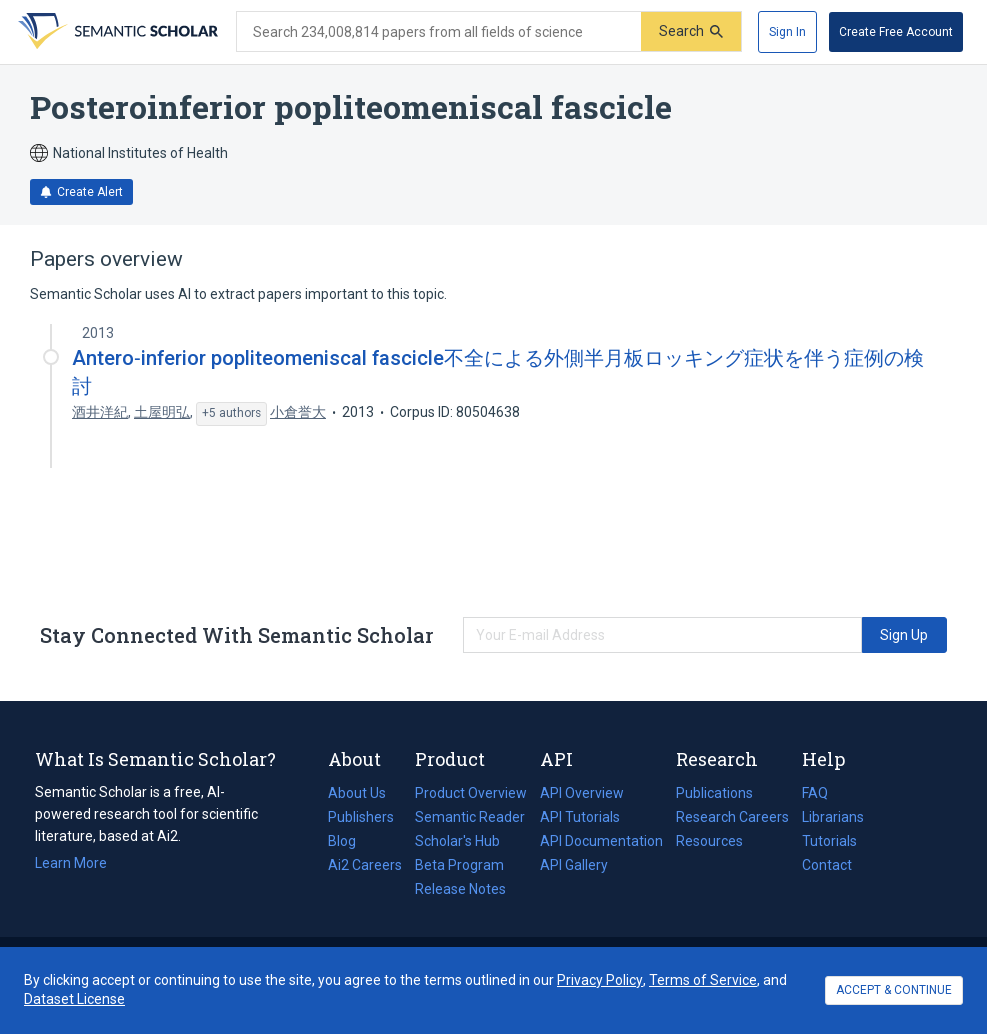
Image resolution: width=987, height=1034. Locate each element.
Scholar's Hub (457, 841)
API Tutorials (580, 817)
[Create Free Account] (896, 32)
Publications (714, 793)
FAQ (815, 793)
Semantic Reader (470, 817)
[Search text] (439, 32)
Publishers (361, 817)
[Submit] (691, 31)
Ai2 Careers (365, 865)
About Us (357, 793)
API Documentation (601, 841)
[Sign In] (787, 32)
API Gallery (574, 865)
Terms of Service (703, 980)
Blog (350, 841)
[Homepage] (116, 32)
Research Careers (732, 817)
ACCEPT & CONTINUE (894, 990)
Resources (709, 841)
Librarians (833, 817)
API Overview (582, 793)
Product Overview (471, 793)
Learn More (71, 863)
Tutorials (829, 841)
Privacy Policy (600, 980)
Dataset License (74, 999)
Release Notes (460, 889)
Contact (827, 865)
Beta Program (459, 865)
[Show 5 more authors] (231, 414)
